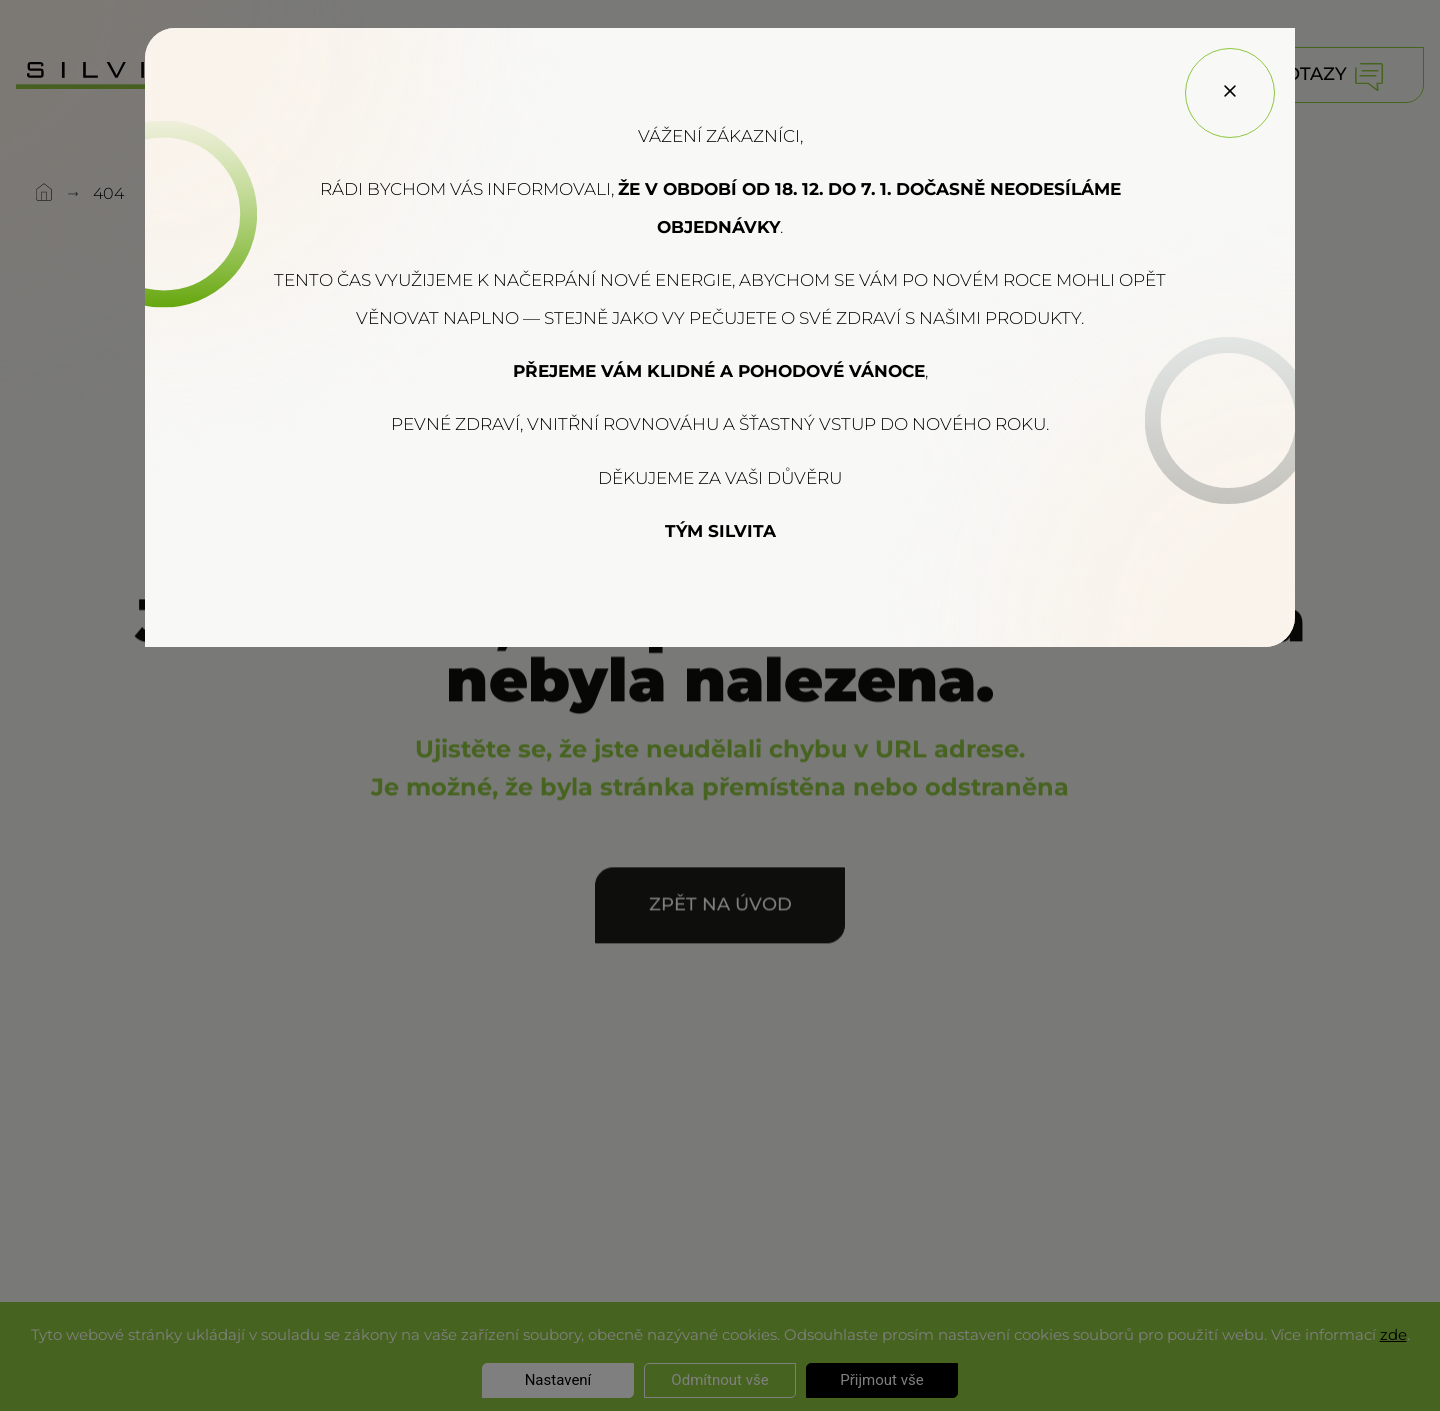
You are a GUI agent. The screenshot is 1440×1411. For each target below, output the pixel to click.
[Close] (1230, 93)
